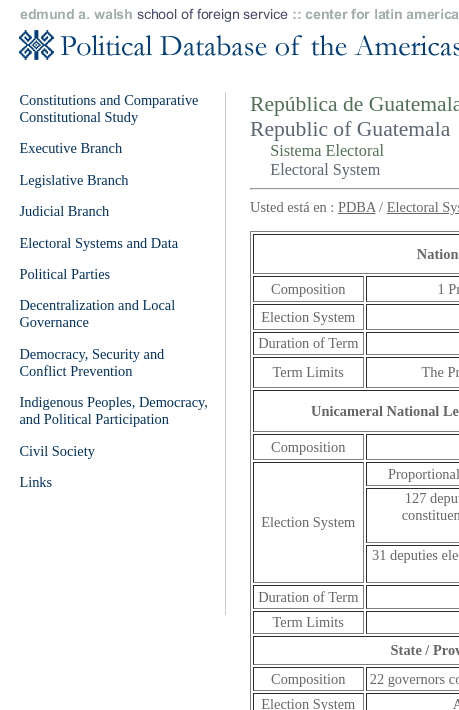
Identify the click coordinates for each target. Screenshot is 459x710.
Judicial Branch (64, 211)
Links (35, 482)
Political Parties (64, 274)
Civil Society (57, 451)
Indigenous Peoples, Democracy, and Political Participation (113, 410)
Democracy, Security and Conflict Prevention (91, 362)
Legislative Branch (73, 180)
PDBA (357, 207)
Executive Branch (70, 148)
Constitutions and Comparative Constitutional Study (108, 108)
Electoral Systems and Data (98, 243)
